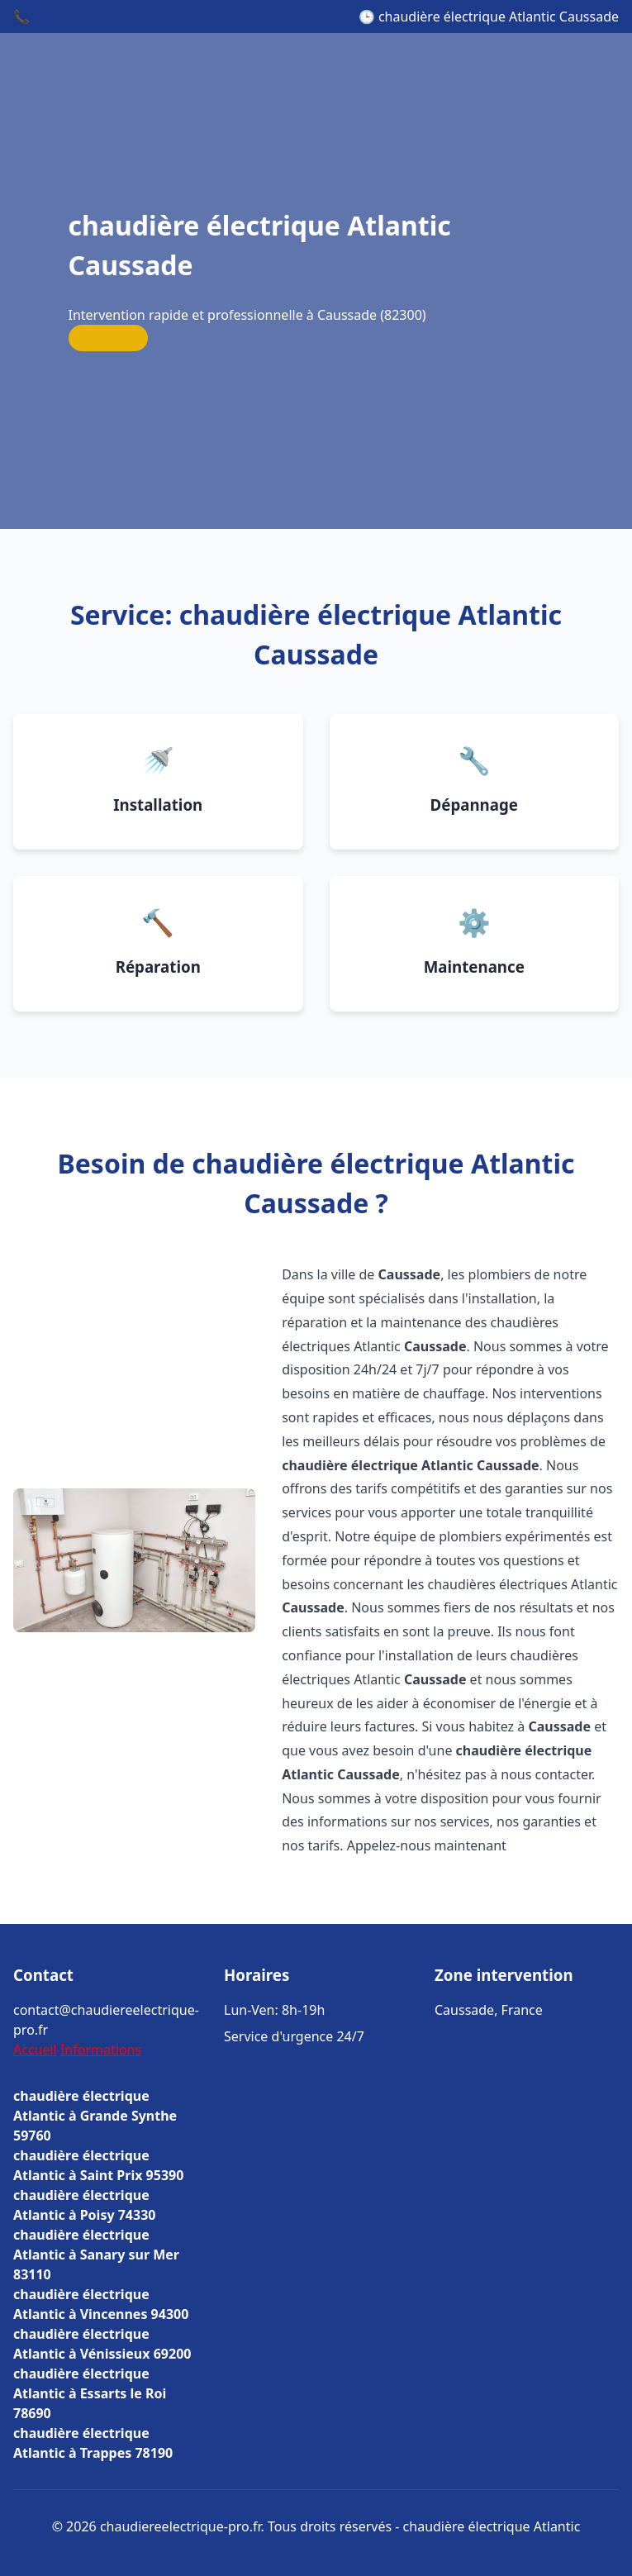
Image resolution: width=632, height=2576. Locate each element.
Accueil (35, 2049)
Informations (100, 2049)
